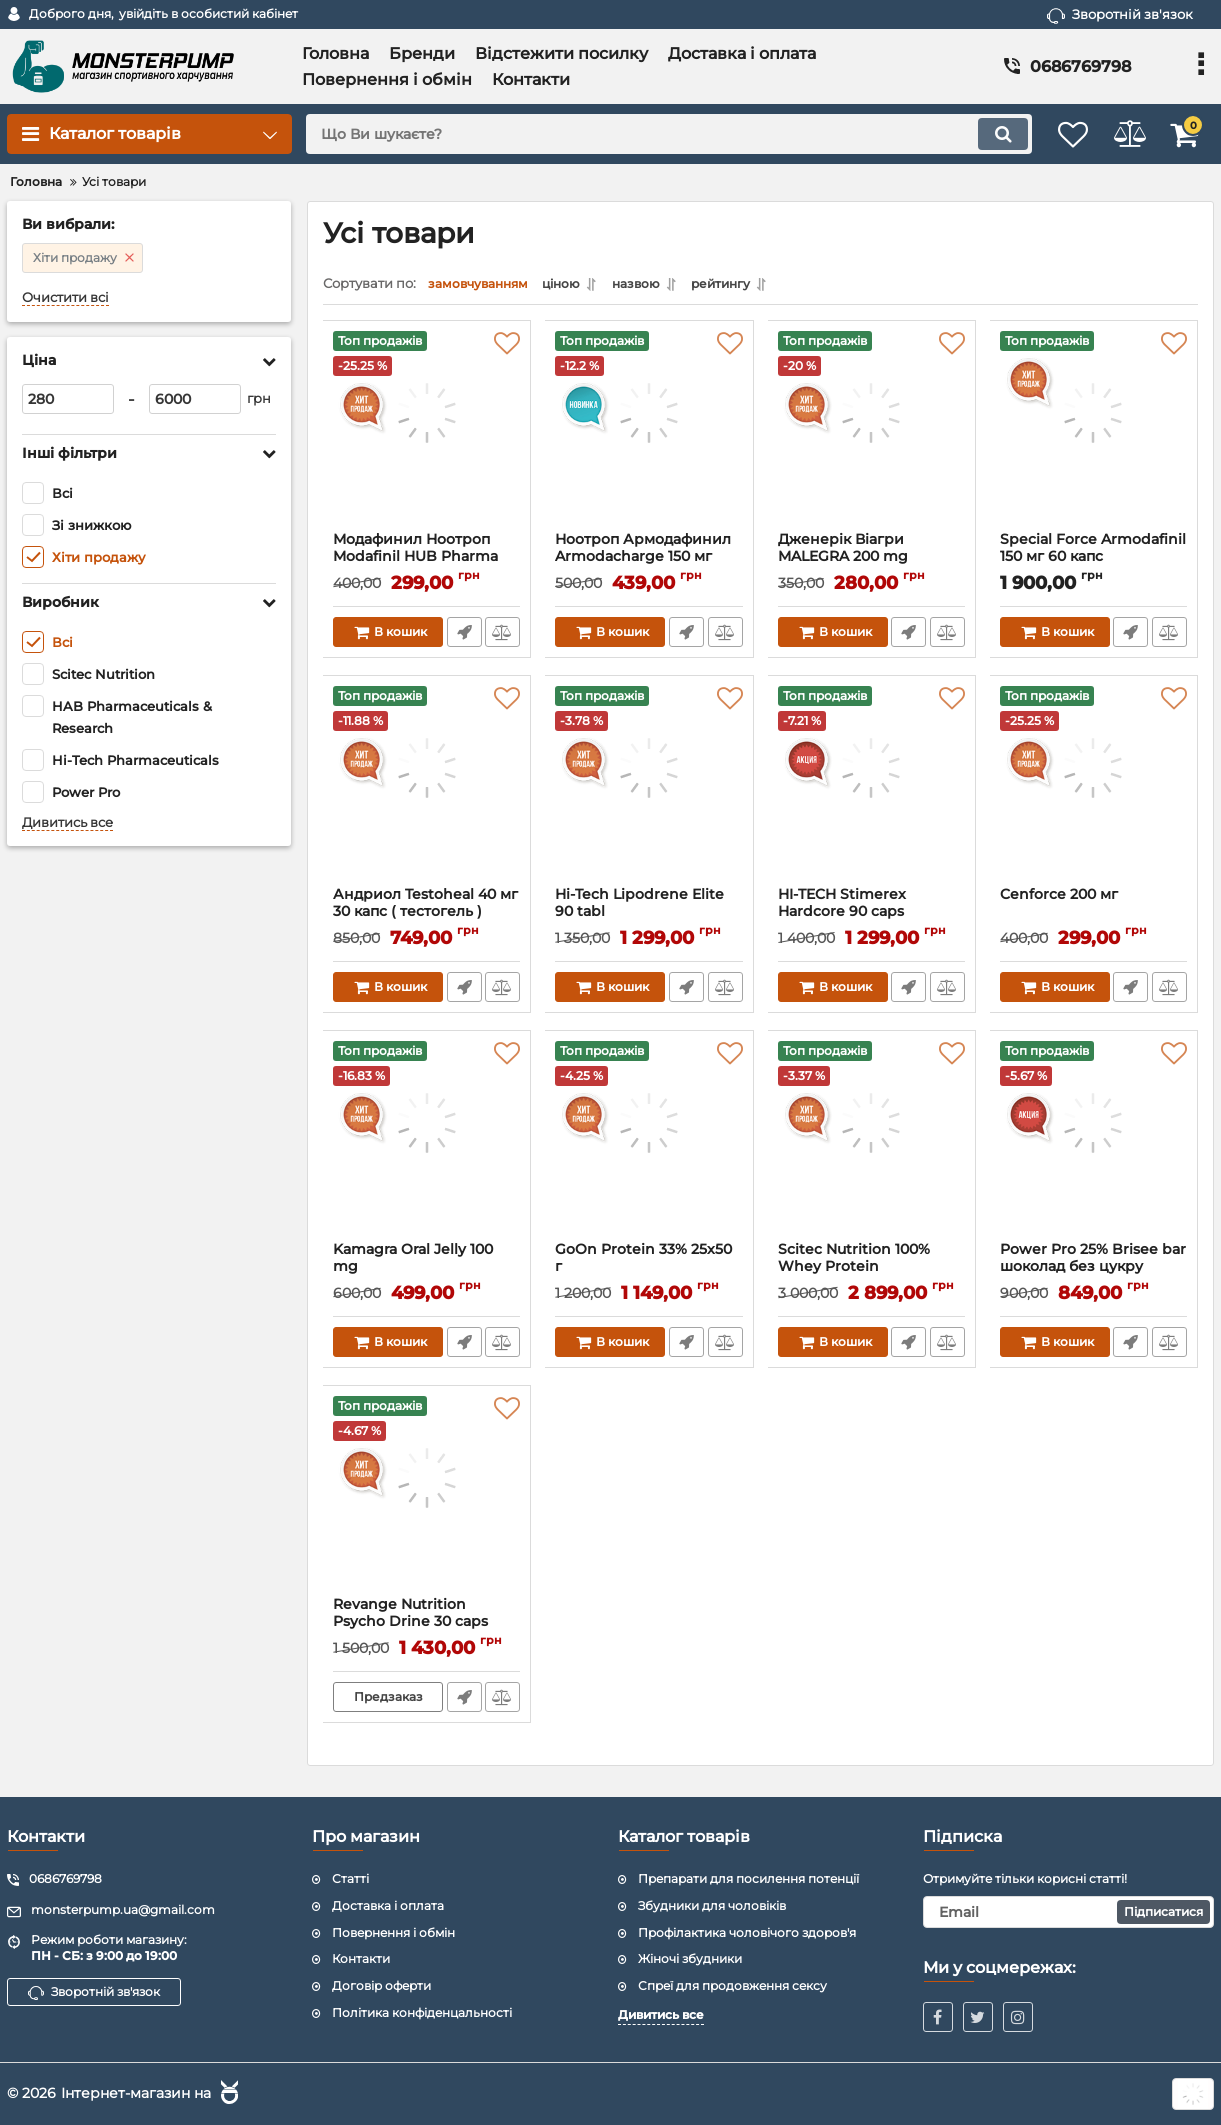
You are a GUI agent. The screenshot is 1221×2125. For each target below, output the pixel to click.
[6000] (195, 399)
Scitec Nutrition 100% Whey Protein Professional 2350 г (855, 1271)
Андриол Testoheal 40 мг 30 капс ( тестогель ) (426, 908)
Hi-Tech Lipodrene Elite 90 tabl (640, 908)
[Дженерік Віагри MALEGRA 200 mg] (872, 436)
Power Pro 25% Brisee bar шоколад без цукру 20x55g (1094, 1271)
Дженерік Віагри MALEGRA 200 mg (844, 553)
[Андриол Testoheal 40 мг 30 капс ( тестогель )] (427, 791)
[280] (68, 399)
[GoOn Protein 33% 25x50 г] (649, 1146)
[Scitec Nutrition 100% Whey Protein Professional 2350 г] (872, 1146)
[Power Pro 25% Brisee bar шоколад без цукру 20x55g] (1094, 1146)
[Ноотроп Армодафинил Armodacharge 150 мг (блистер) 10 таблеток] (649, 436)
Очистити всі (65, 297)
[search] (648, 134)
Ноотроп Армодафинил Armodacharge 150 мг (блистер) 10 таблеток (644, 561)
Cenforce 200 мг (1060, 899)
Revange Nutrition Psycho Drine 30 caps (411, 1618)
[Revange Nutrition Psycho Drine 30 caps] (427, 1501)
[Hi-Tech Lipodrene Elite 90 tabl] (649, 791)
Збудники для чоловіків (712, 1905)
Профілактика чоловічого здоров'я (747, 1932)
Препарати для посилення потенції (748, 1878)
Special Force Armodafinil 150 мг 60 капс (1094, 553)
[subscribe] (1068, 1912)
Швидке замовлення (462, 637)
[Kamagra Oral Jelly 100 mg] (427, 1146)
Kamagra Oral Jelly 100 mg (414, 1263)
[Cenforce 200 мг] (1094, 791)
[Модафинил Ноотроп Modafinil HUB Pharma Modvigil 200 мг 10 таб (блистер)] (427, 436)
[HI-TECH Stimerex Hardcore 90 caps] (872, 791)
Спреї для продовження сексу (732, 1985)
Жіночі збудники (690, 1958)
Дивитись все (67, 822)
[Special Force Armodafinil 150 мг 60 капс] (1094, 436)
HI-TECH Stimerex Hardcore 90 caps (843, 908)
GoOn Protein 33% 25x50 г (644, 1263)
